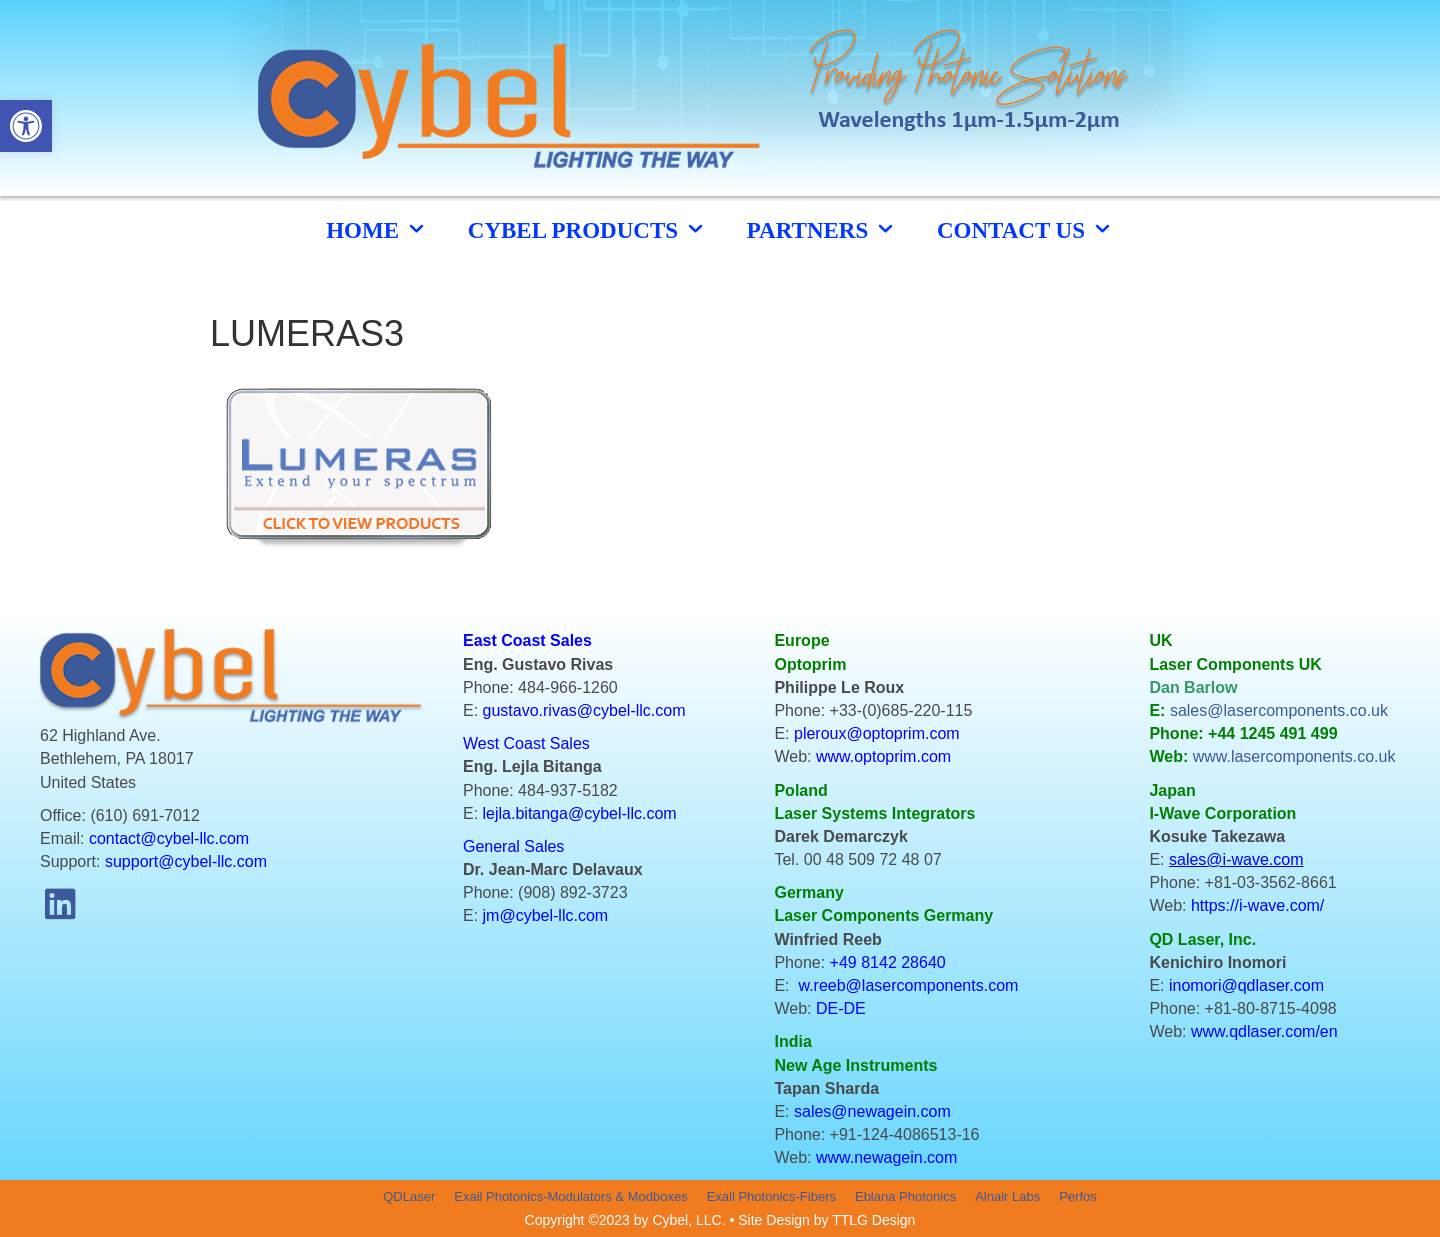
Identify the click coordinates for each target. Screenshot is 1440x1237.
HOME (377, 229)
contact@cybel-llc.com (169, 838)
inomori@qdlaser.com (1246, 985)
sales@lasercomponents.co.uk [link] (1279, 710)
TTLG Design (873, 1220)
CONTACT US (1025, 229)
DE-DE (841, 1008)
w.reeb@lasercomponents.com (908, 985)
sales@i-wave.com (1236, 859)
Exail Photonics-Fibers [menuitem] (771, 1196)
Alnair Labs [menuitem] (1007, 1196)
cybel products (587, 229)
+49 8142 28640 (888, 962)
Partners (822, 229)
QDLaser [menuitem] (409, 1196)
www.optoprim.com (883, 756)
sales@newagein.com (872, 1111)
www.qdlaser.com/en (1264, 1031)
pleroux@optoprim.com (877, 733)
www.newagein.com (886, 1157)
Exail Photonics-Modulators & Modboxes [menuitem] (570, 1196)
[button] (60, 903)
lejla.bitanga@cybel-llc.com (580, 813)
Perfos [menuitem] (1078, 1196)
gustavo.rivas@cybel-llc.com (584, 710)
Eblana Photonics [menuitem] (905, 1196)
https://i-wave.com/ (1257, 905)
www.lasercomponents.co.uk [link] (1294, 756)
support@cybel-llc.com (186, 861)
